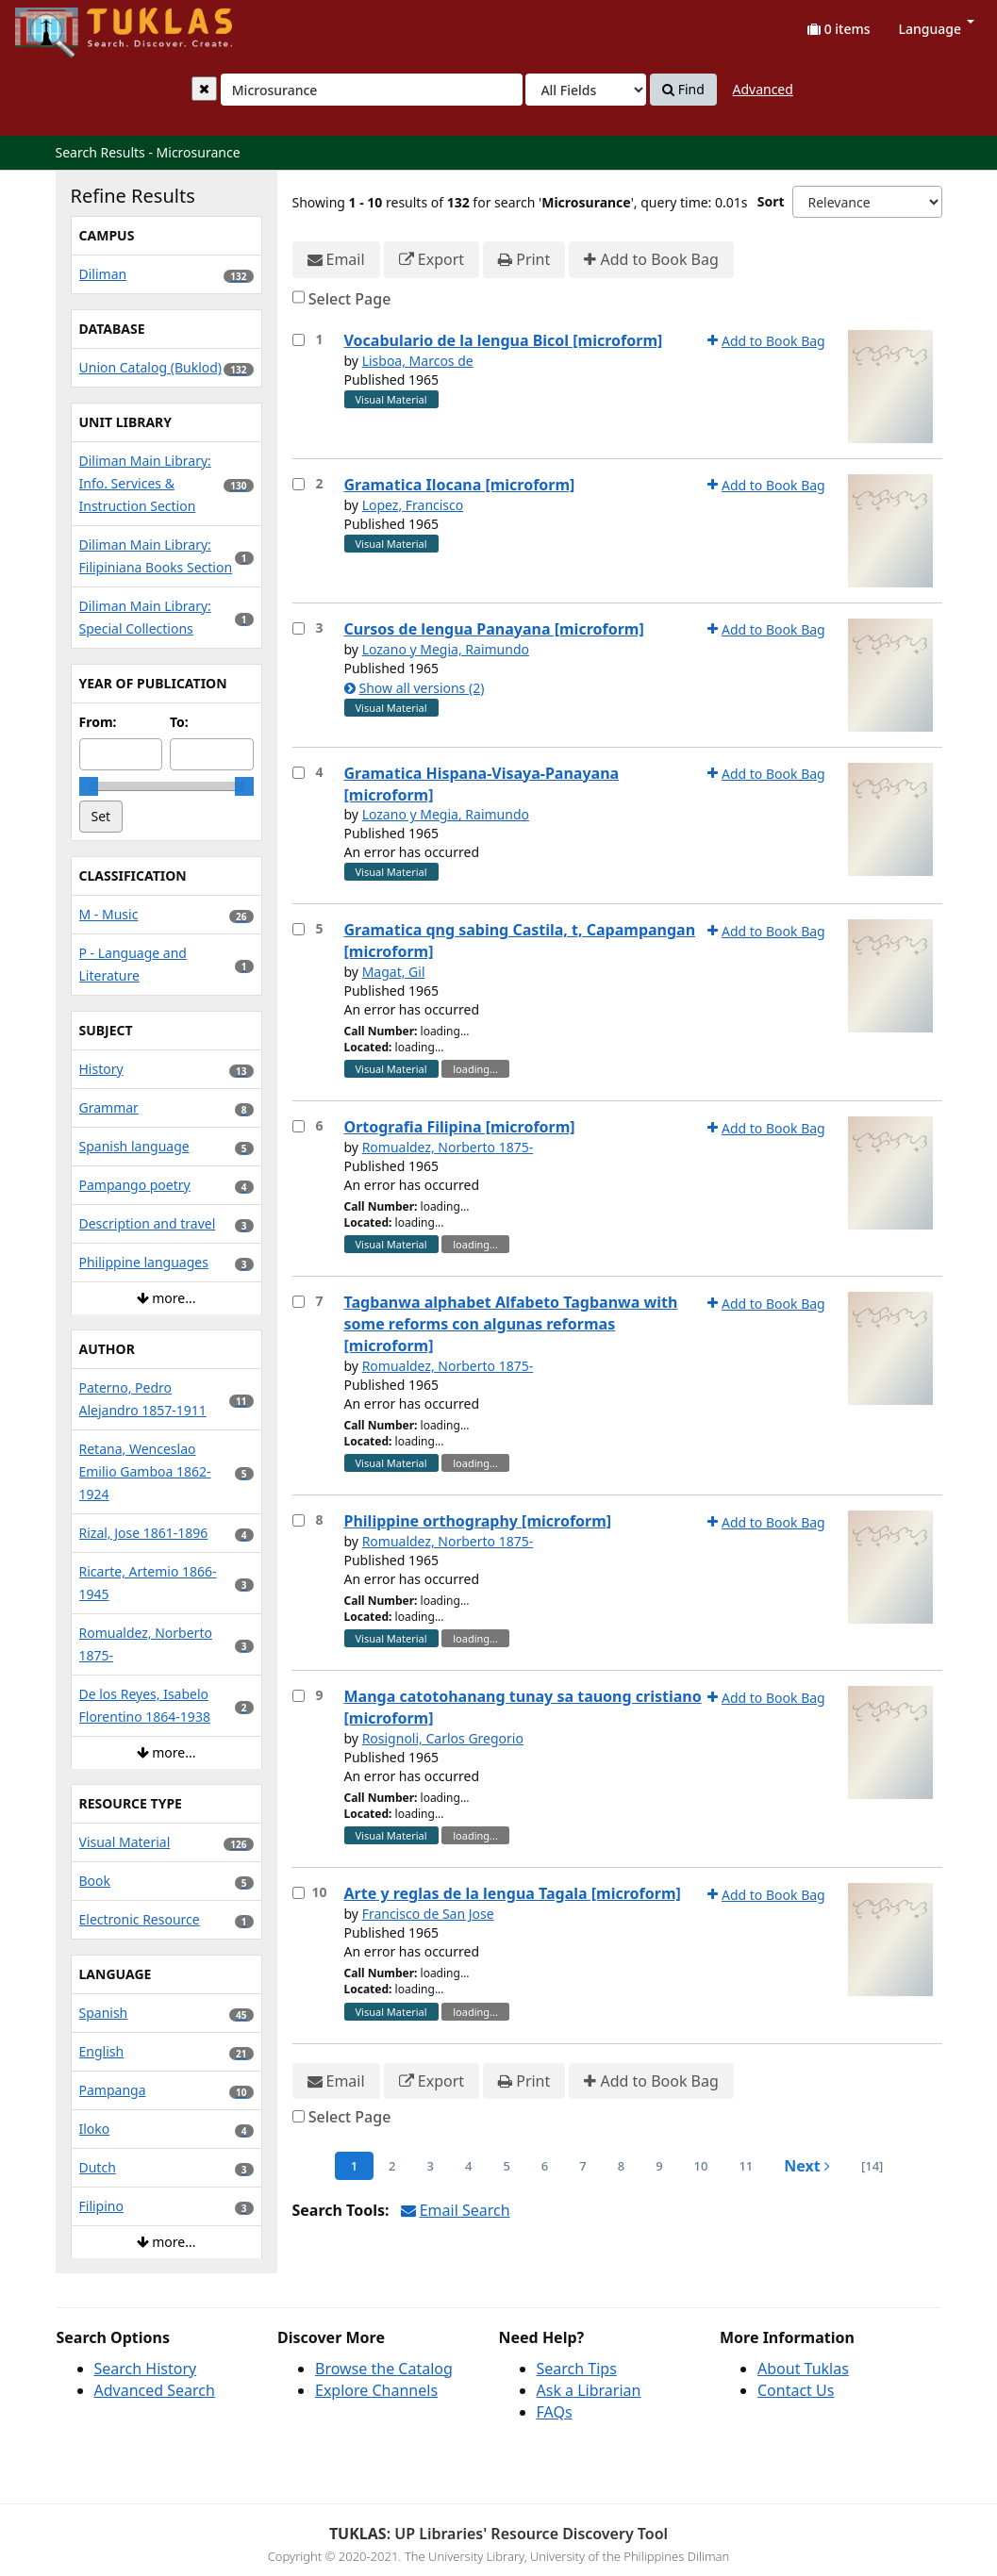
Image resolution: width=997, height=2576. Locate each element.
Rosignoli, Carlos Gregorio (442, 1738)
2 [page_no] (392, 2165)
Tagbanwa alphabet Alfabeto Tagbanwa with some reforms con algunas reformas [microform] (511, 1324)
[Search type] (585, 90)
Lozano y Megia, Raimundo (445, 649)
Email (336, 260)
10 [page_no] (701, 2165)
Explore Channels (376, 2390)
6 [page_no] (544, 2165)
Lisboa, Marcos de (418, 361)
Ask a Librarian (589, 2390)
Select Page (349, 299)
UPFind (61, 24)
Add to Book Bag (651, 260)
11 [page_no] (746, 2165)
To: (179, 722)
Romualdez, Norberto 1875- (448, 1147)
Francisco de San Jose (428, 1914)
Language (936, 29)
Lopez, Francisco (413, 505)
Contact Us (795, 2390)
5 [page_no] (506, 2165)
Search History (145, 2368)
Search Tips (577, 2368)
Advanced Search (154, 2390)
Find (683, 89)
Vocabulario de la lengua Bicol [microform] (503, 340)
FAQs (555, 2412)
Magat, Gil (393, 972)
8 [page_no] (621, 2165)
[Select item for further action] (298, 340)
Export (431, 260)
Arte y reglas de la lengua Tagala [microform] (512, 1893)
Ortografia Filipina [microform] (459, 1126)
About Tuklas (803, 2368)
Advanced (762, 89)
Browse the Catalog (384, 2368)
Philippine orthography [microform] (478, 1521)
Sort (771, 201)
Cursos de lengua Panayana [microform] (494, 629)
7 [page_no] (582, 2165)
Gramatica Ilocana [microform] (459, 484)
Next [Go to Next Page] (807, 2165)
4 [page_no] (468, 2165)
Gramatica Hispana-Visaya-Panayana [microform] (482, 784)
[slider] (88, 786)
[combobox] (372, 90)
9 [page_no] (659, 2165)
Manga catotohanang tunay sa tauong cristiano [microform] (523, 1707)
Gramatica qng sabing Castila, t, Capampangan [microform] (520, 940)
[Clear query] (204, 88)
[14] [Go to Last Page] (872, 2165)
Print (524, 260)
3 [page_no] (430, 2165)
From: (98, 722)
